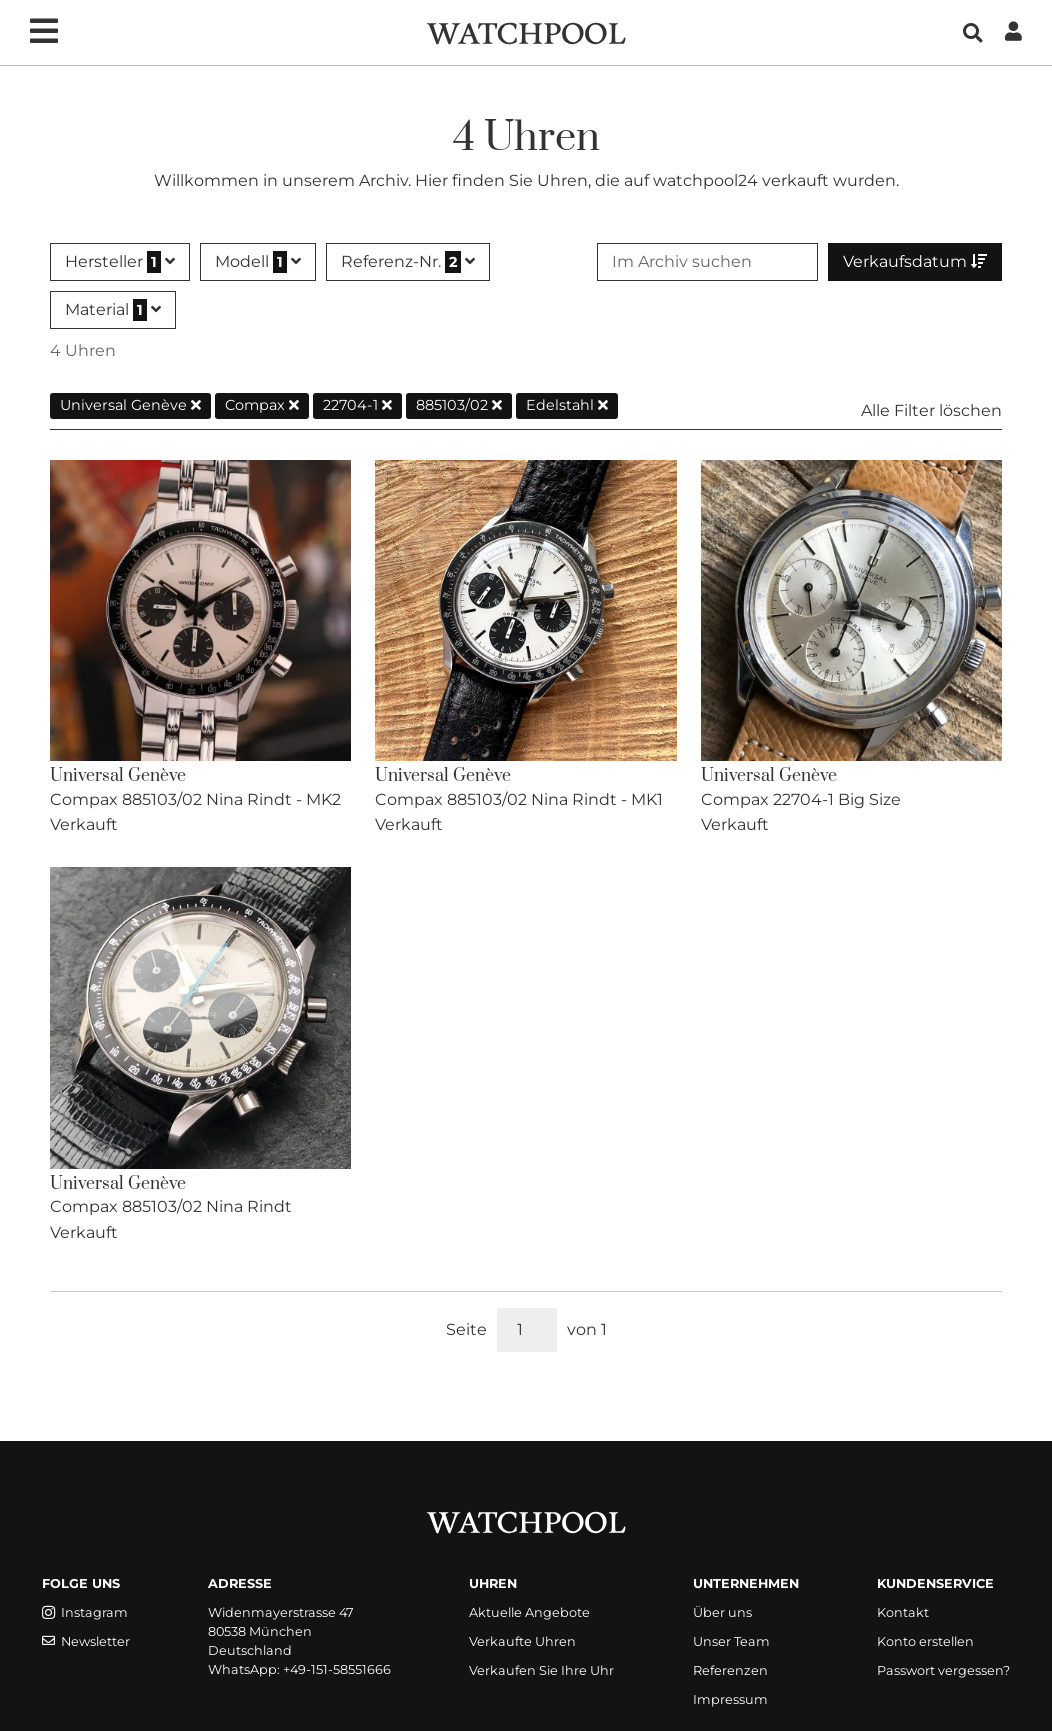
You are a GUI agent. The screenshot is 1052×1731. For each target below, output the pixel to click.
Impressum (730, 1699)
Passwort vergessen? (943, 1670)
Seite (466, 1329)
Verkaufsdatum (915, 261)
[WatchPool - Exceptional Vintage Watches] (526, 31)
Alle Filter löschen (931, 410)
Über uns (722, 1612)
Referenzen (730, 1670)
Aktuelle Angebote (529, 1612)
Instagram (85, 1612)
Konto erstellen (925, 1641)
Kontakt (903, 1612)
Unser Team (731, 1641)
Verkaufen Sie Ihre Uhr (541, 1670)
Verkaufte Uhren (522, 1641)
